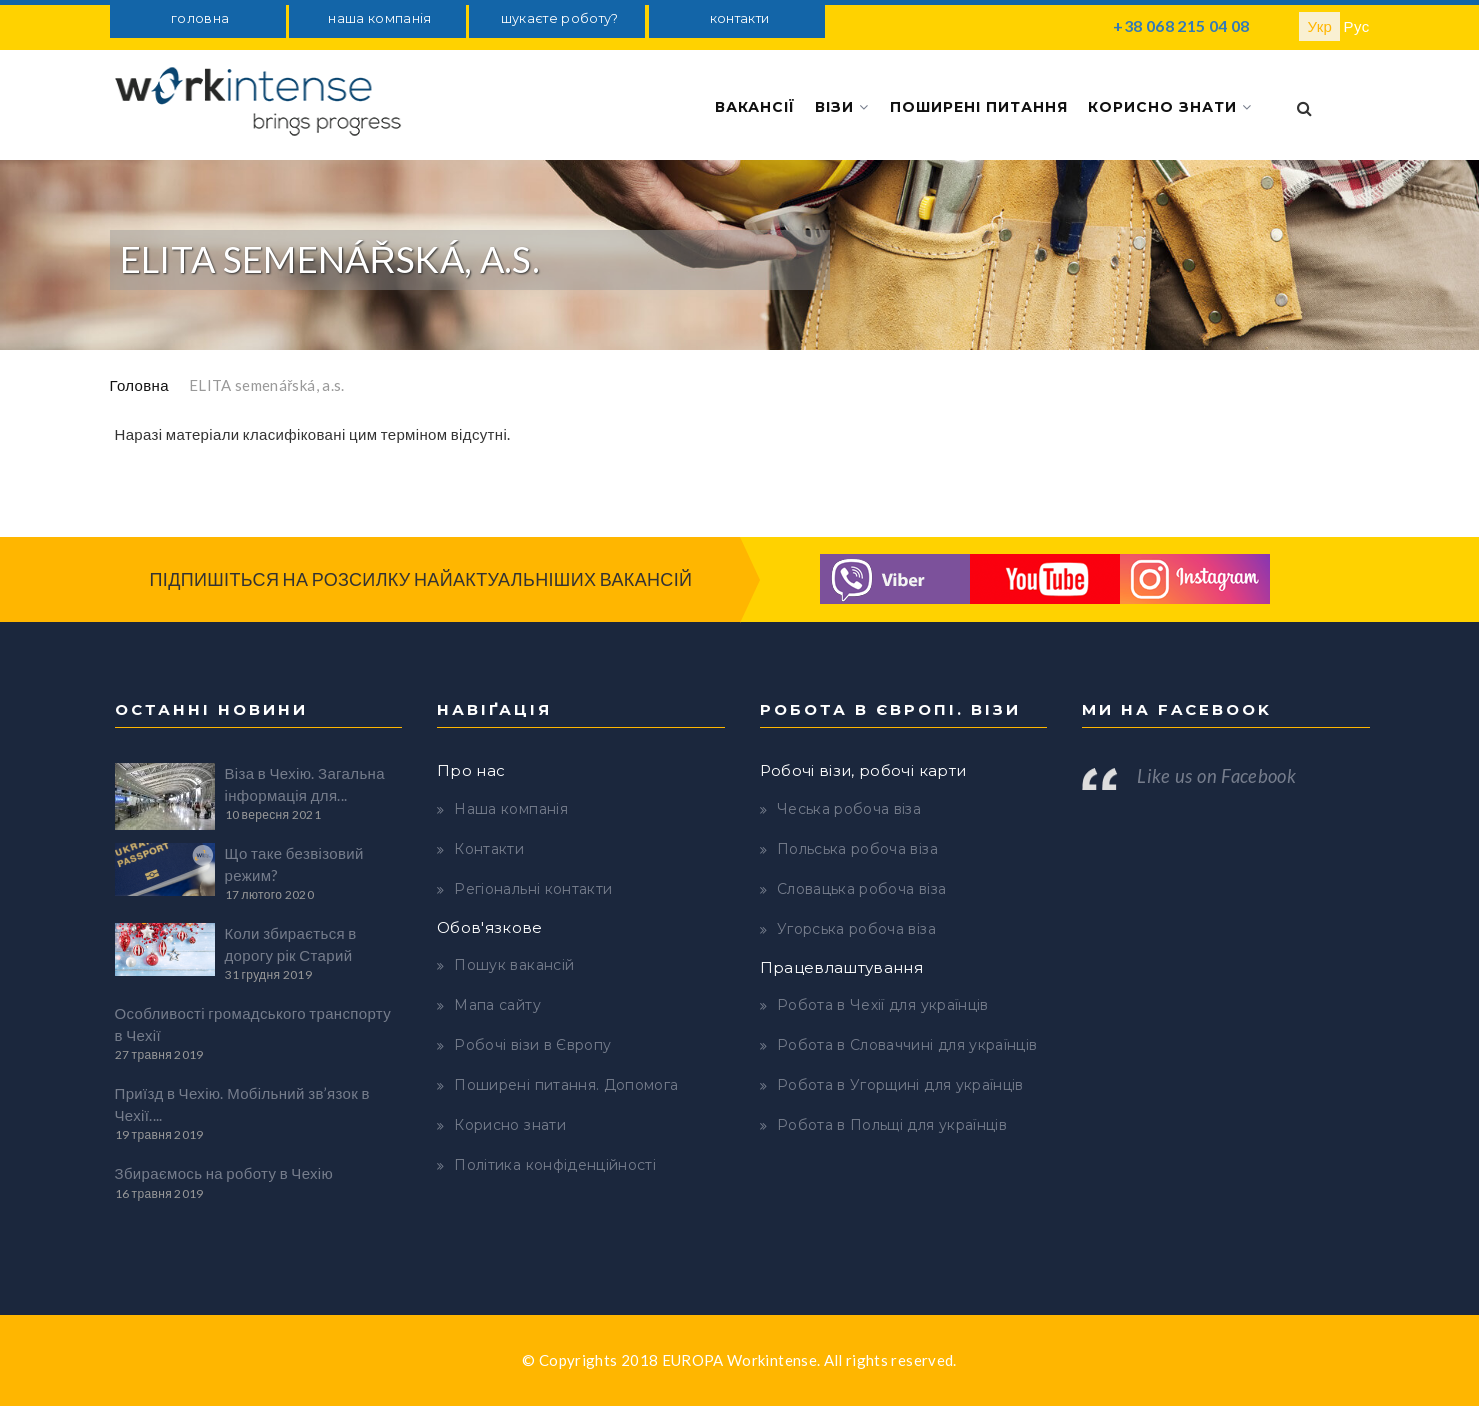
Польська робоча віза (857, 849)
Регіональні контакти (533, 889)
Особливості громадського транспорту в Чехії (253, 1023)
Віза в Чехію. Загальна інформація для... (305, 783)
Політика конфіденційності (555, 1165)
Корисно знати (1170, 107)
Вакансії (755, 107)
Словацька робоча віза (861, 889)
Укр (1319, 26)
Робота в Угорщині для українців (900, 1085)
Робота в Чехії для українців (883, 1005)
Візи (842, 107)
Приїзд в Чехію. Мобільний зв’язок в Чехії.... (242, 1103)
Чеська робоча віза (849, 809)
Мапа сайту (497, 1005)
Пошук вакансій (514, 965)
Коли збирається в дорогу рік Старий (291, 943)
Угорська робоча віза (856, 929)
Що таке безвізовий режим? (294, 863)
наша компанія (380, 18)
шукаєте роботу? (560, 18)
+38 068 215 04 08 (1181, 25)
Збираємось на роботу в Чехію (224, 1173)
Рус (1357, 26)
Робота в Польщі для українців (892, 1125)
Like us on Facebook (1216, 776)
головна (200, 18)
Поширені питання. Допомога (566, 1085)
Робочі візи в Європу (532, 1045)
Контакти (489, 849)
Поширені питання (979, 107)
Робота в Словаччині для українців (907, 1045)
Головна (139, 385)
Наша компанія (511, 809)
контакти (740, 18)
